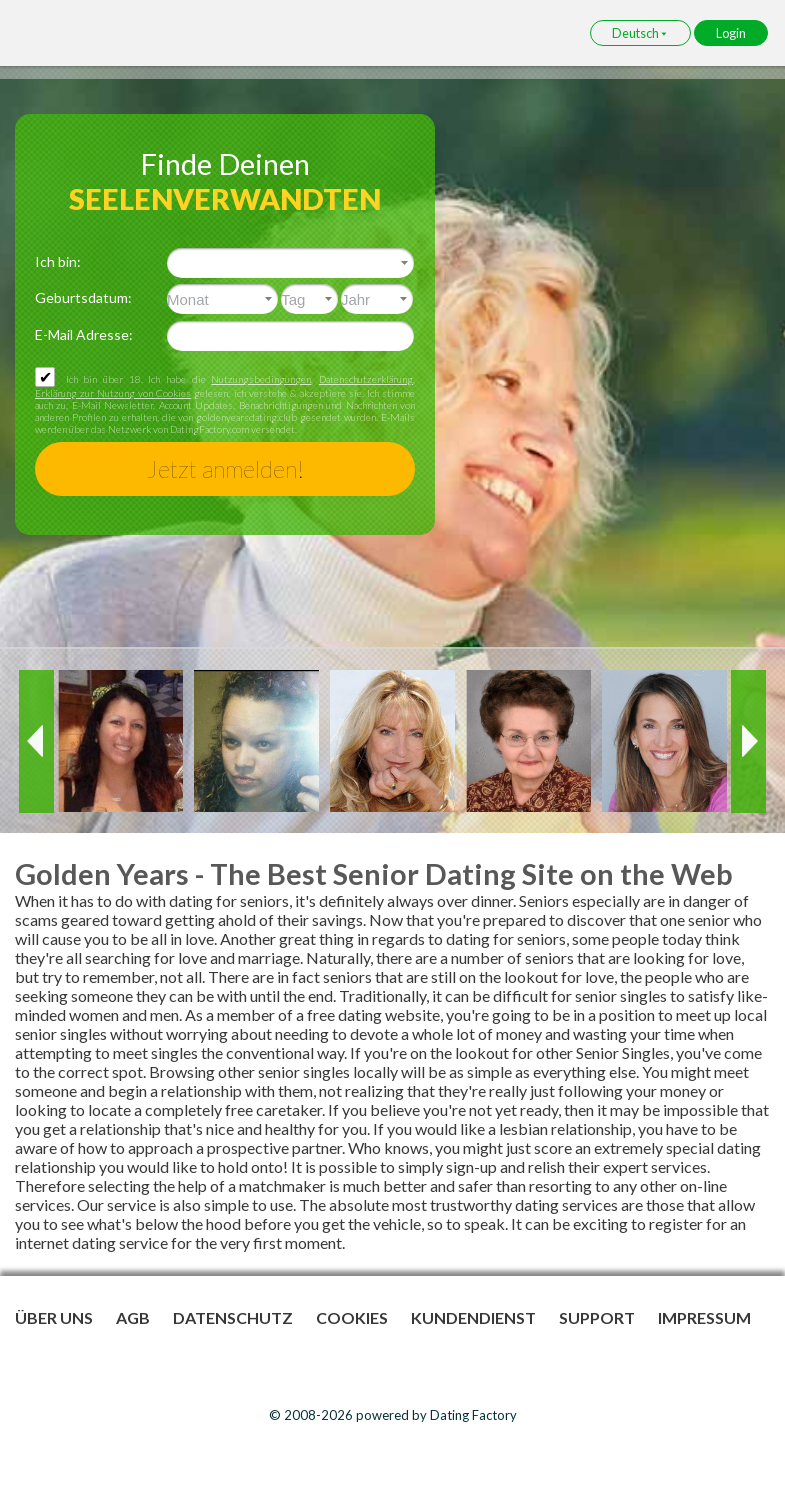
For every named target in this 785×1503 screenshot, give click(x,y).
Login (731, 33)
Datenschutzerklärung (366, 379)
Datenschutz (233, 1317)
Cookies (352, 1317)
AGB (133, 1317)
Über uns (54, 1317)
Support (597, 1317)
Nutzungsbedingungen (261, 379)
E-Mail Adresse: (84, 334)
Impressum (704, 1317)
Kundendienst (473, 1317)
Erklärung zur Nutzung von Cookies (113, 393)
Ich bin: (58, 261)
